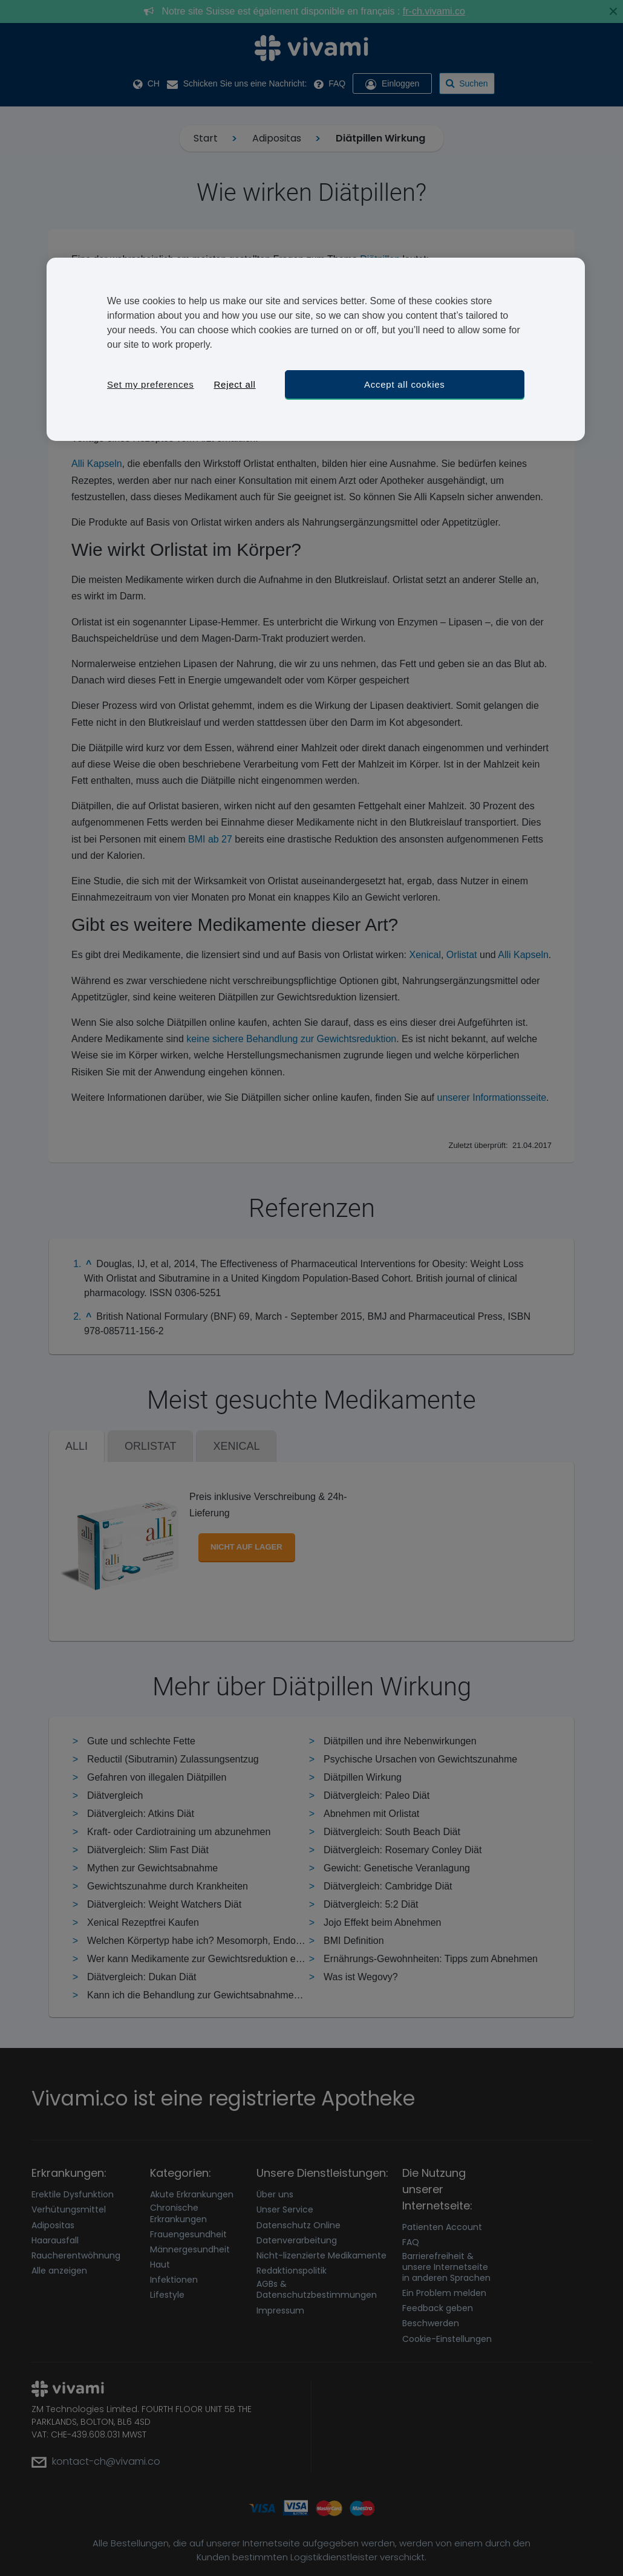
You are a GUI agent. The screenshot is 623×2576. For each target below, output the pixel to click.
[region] (316, 349)
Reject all (234, 384)
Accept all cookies (404, 384)
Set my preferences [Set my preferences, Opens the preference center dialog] (150, 384)
